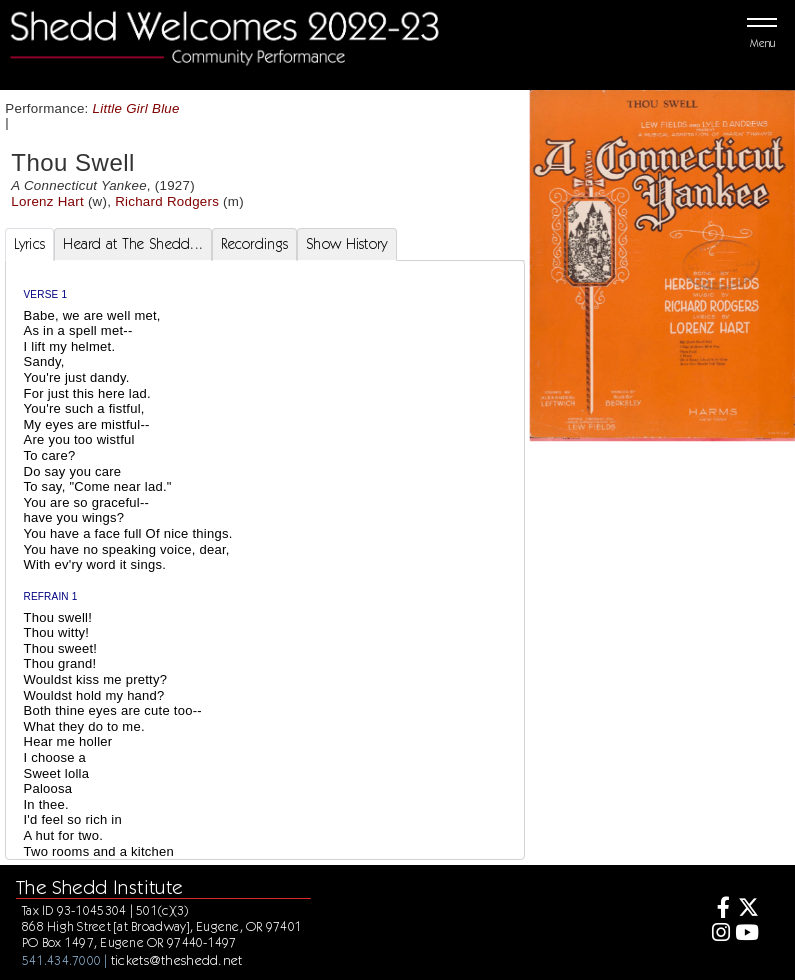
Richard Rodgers (167, 201)
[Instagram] (717, 934)
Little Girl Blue (136, 108)
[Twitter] (747, 909)
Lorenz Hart (47, 201)
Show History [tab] (346, 244)
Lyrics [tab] (30, 244)
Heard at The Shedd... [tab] (133, 244)
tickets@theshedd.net (177, 960)
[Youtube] (747, 934)
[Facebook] (717, 909)
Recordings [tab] (254, 244)
